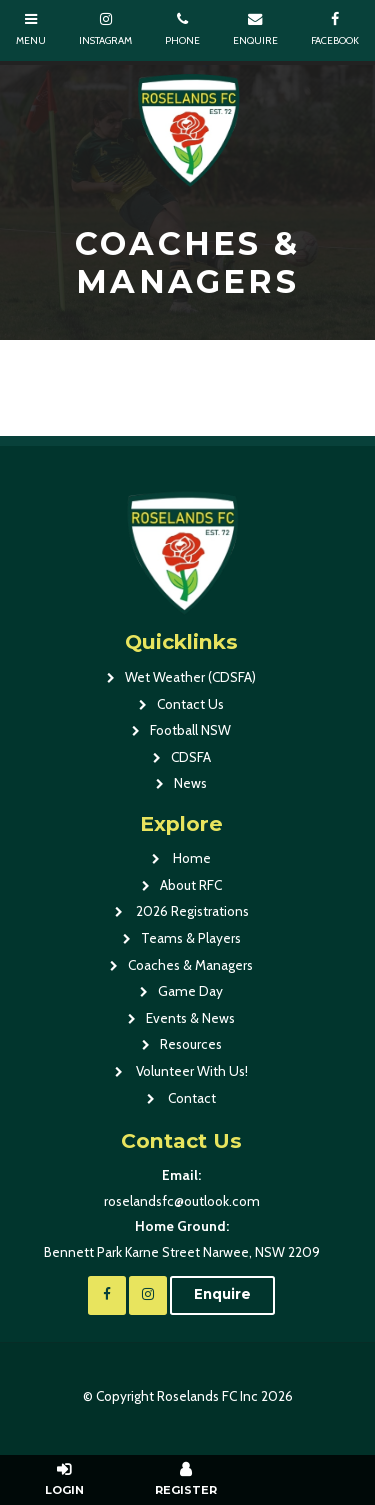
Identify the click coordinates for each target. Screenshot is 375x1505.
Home (190, 858)
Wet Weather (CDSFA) (190, 677)
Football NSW (190, 730)
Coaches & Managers (190, 965)
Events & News (190, 1018)
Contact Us (190, 704)
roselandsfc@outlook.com (182, 1186)
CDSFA (191, 757)
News (190, 783)
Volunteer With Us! (190, 1071)
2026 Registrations (191, 911)
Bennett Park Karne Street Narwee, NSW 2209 (182, 1237)
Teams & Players (191, 938)
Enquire (222, 1294)
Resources (191, 1044)
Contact (190, 1098)
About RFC (191, 885)
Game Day (190, 991)
